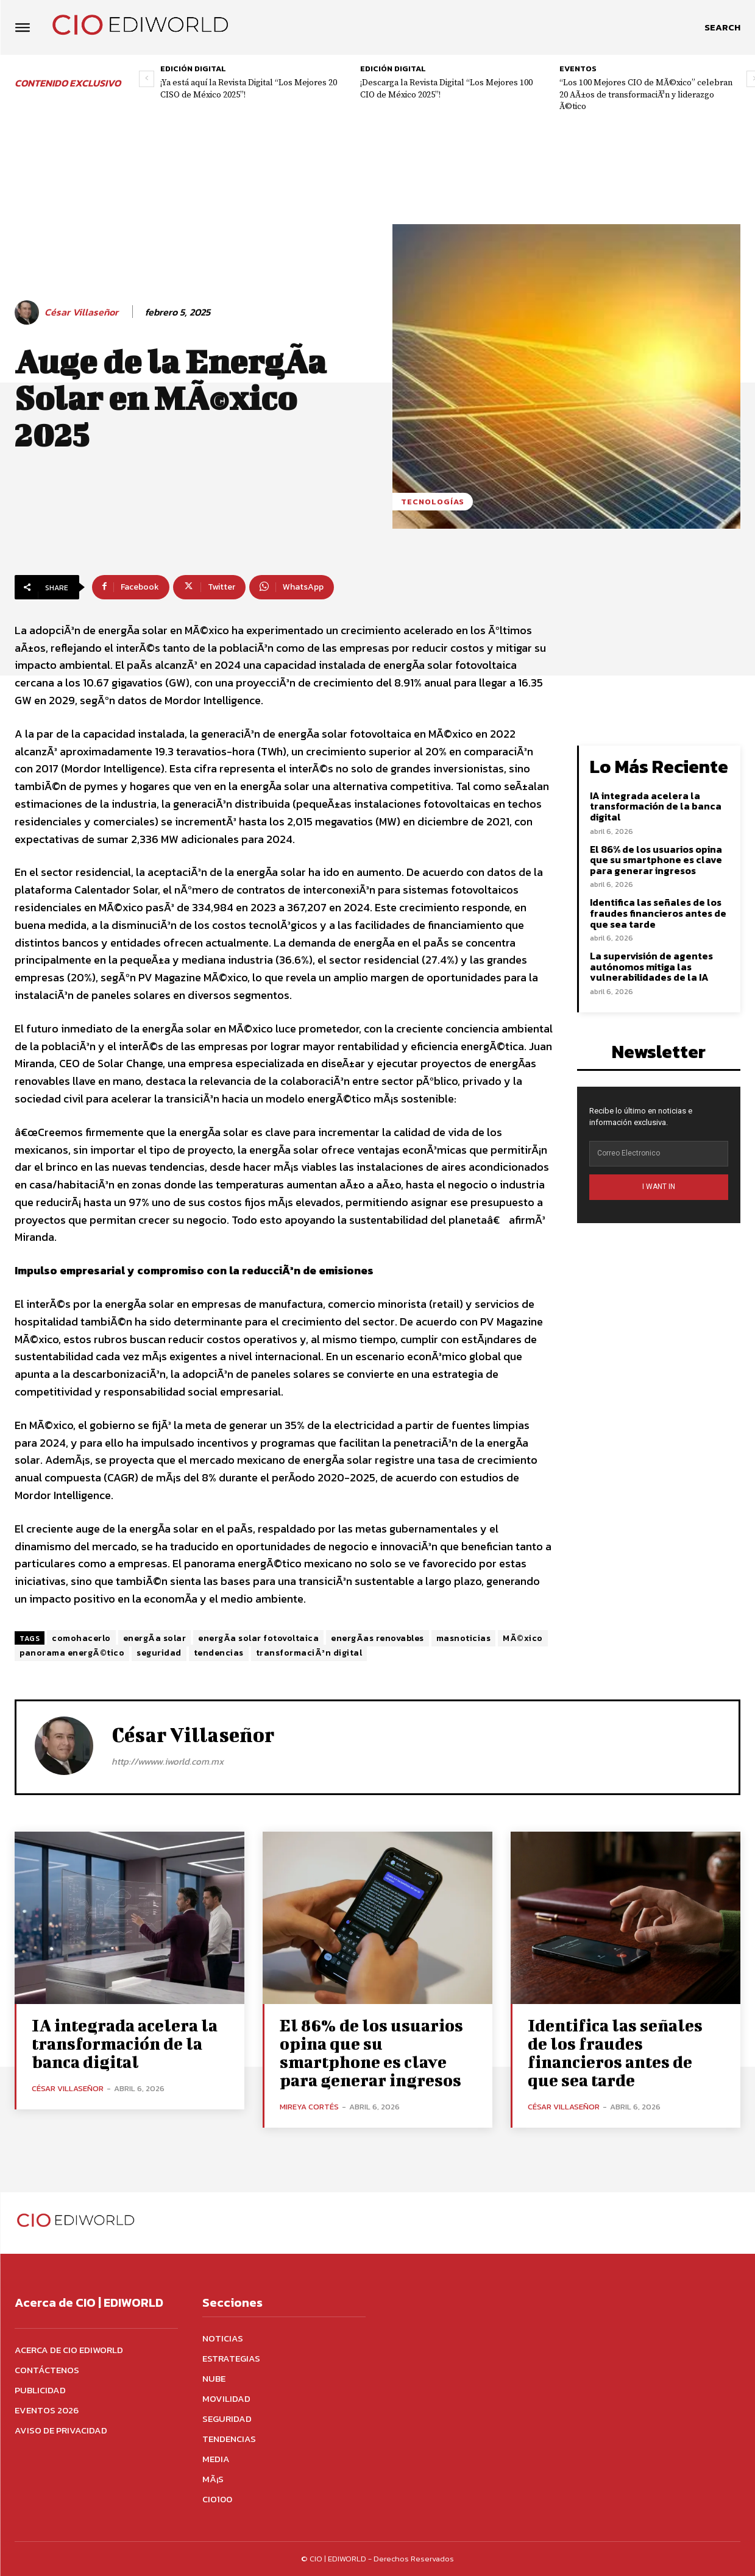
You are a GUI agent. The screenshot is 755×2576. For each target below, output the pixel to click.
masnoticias (463, 1638)
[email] (658, 1153)
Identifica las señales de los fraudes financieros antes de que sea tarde (658, 913)
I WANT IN (658, 1186)
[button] (722, 27)
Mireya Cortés (309, 2106)
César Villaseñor (81, 312)
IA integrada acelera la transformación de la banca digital (655, 806)
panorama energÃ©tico (71, 1652)
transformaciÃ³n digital (309, 1652)
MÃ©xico (523, 1638)
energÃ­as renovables (377, 1638)
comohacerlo (81, 1638)
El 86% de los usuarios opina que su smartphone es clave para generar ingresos (656, 860)
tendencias (219, 1652)
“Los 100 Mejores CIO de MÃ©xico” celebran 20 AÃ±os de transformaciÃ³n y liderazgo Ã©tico (645, 94)
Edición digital (193, 68)
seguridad (159, 1652)
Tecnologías (432, 501)
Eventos (578, 68)
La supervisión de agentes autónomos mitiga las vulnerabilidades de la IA (651, 966)
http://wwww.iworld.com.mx (168, 1761)
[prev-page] (146, 79)
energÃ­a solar (154, 1638)
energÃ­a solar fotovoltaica (258, 1638)
